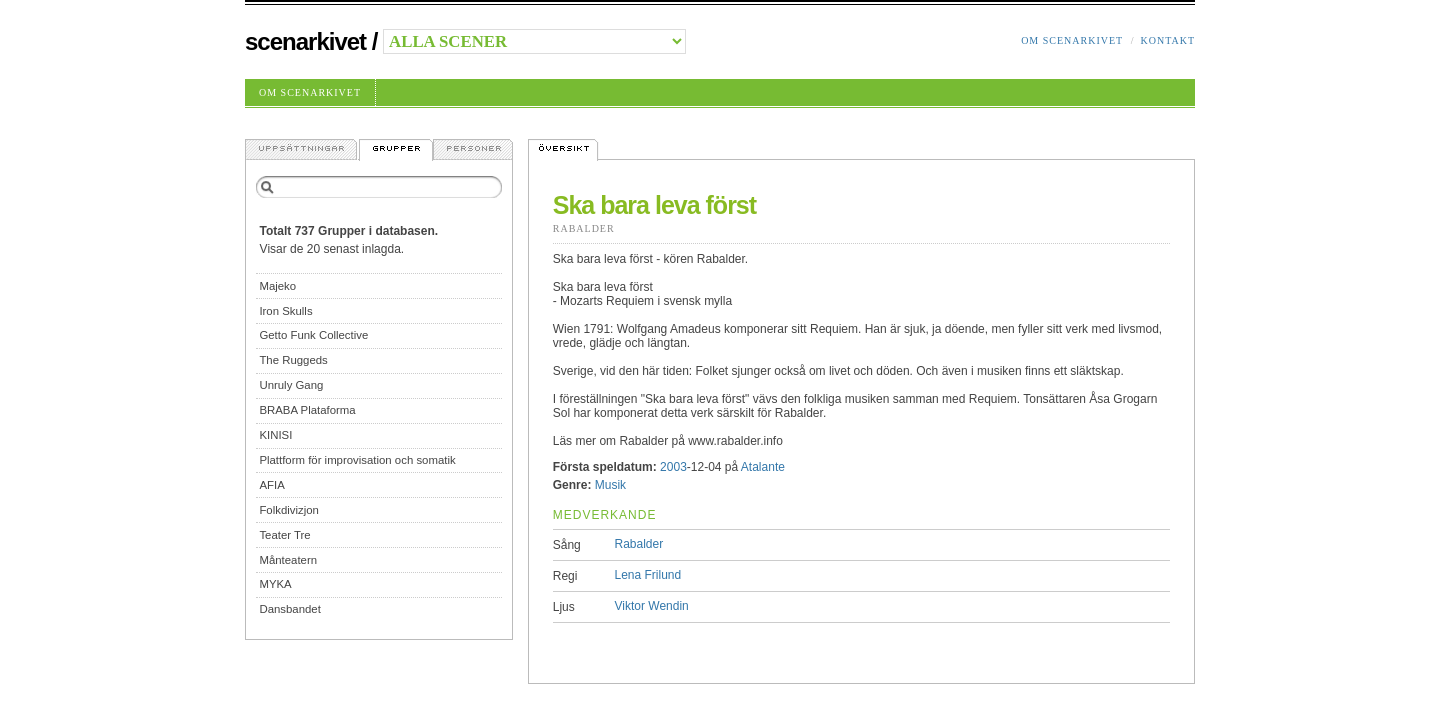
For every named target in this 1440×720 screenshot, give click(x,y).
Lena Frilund (648, 575)
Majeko (277, 286)
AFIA (271, 485)
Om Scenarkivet (1072, 40)
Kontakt (1167, 40)
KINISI (275, 435)
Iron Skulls (285, 311)
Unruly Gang (291, 385)
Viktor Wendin (652, 606)
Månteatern (288, 560)
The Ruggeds (293, 360)
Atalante (763, 467)
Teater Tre (284, 535)
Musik (610, 485)
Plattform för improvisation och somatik (357, 460)
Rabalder (584, 228)
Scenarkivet (305, 41)
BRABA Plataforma (307, 410)
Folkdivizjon (289, 510)
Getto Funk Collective (313, 335)
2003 (673, 467)
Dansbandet (289, 609)
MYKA (275, 584)
